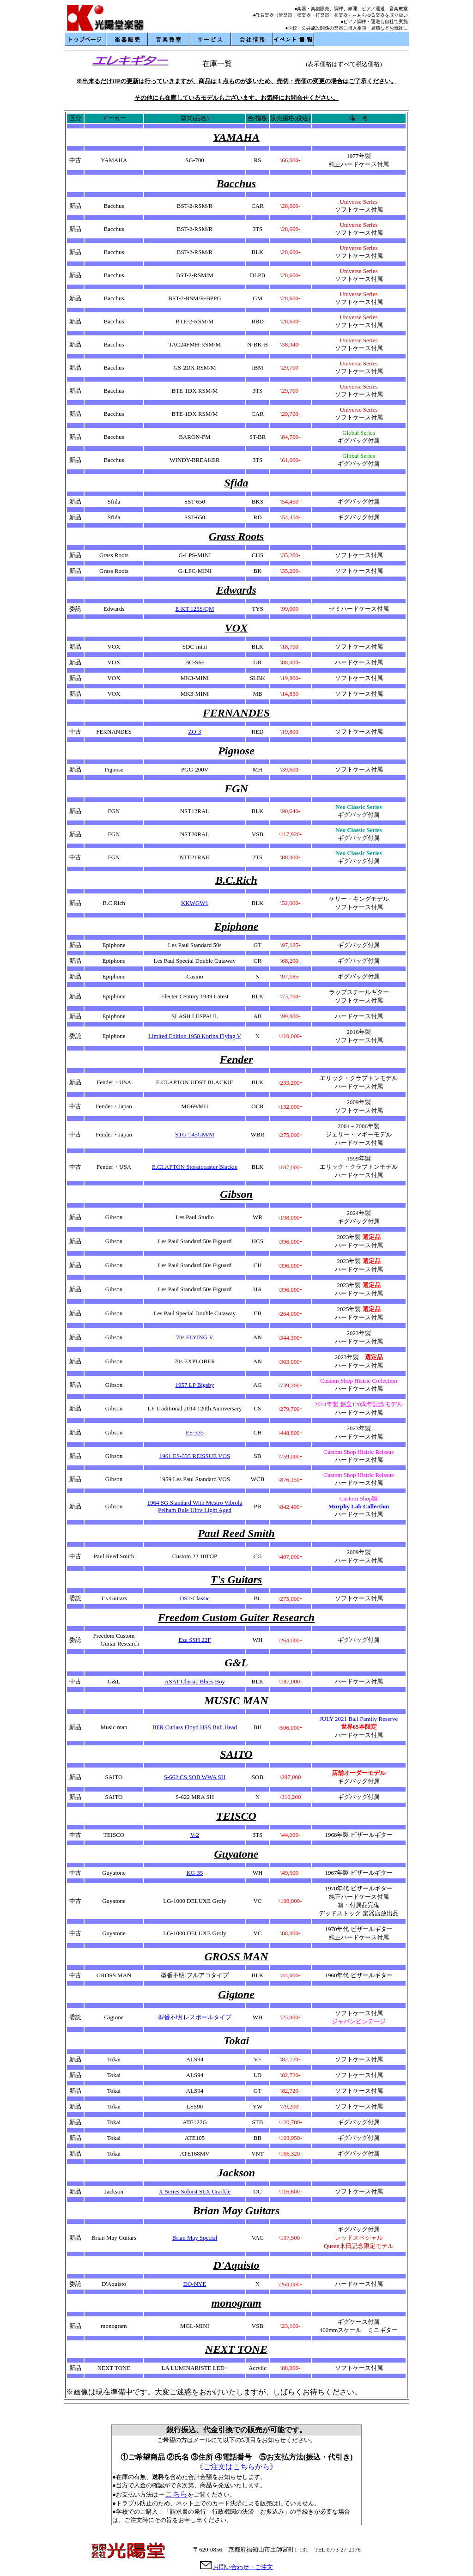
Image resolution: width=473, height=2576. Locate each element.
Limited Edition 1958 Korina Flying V (194, 1036)
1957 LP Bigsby (194, 1384)
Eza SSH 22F (194, 1639)
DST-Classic (195, 1598)
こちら (176, 2494)
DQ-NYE (194, 2283)
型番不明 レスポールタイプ (194, 2017)
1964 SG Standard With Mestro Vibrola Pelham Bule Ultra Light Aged (195, 1506)
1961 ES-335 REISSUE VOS (194, 1455)
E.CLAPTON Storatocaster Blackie (194, 1166)
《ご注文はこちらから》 (236, 2467)
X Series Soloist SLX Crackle (194, 2191)
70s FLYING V (194, 1337)
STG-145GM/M (194, 1134)
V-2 (194, 1834)
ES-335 (195, 1432)
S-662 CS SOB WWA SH (194, 1777)
